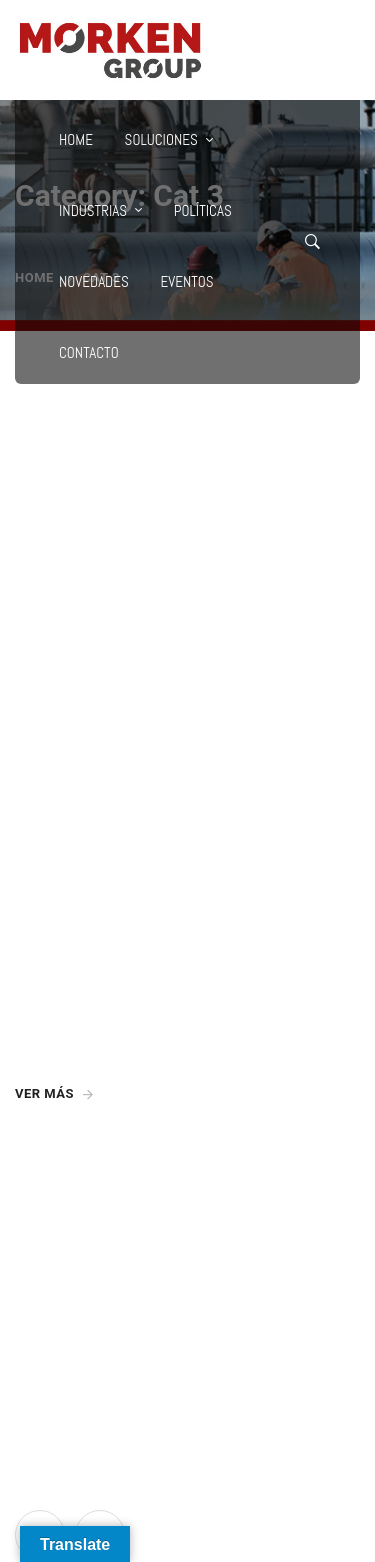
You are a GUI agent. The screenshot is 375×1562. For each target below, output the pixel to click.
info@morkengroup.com (96, 1202)
